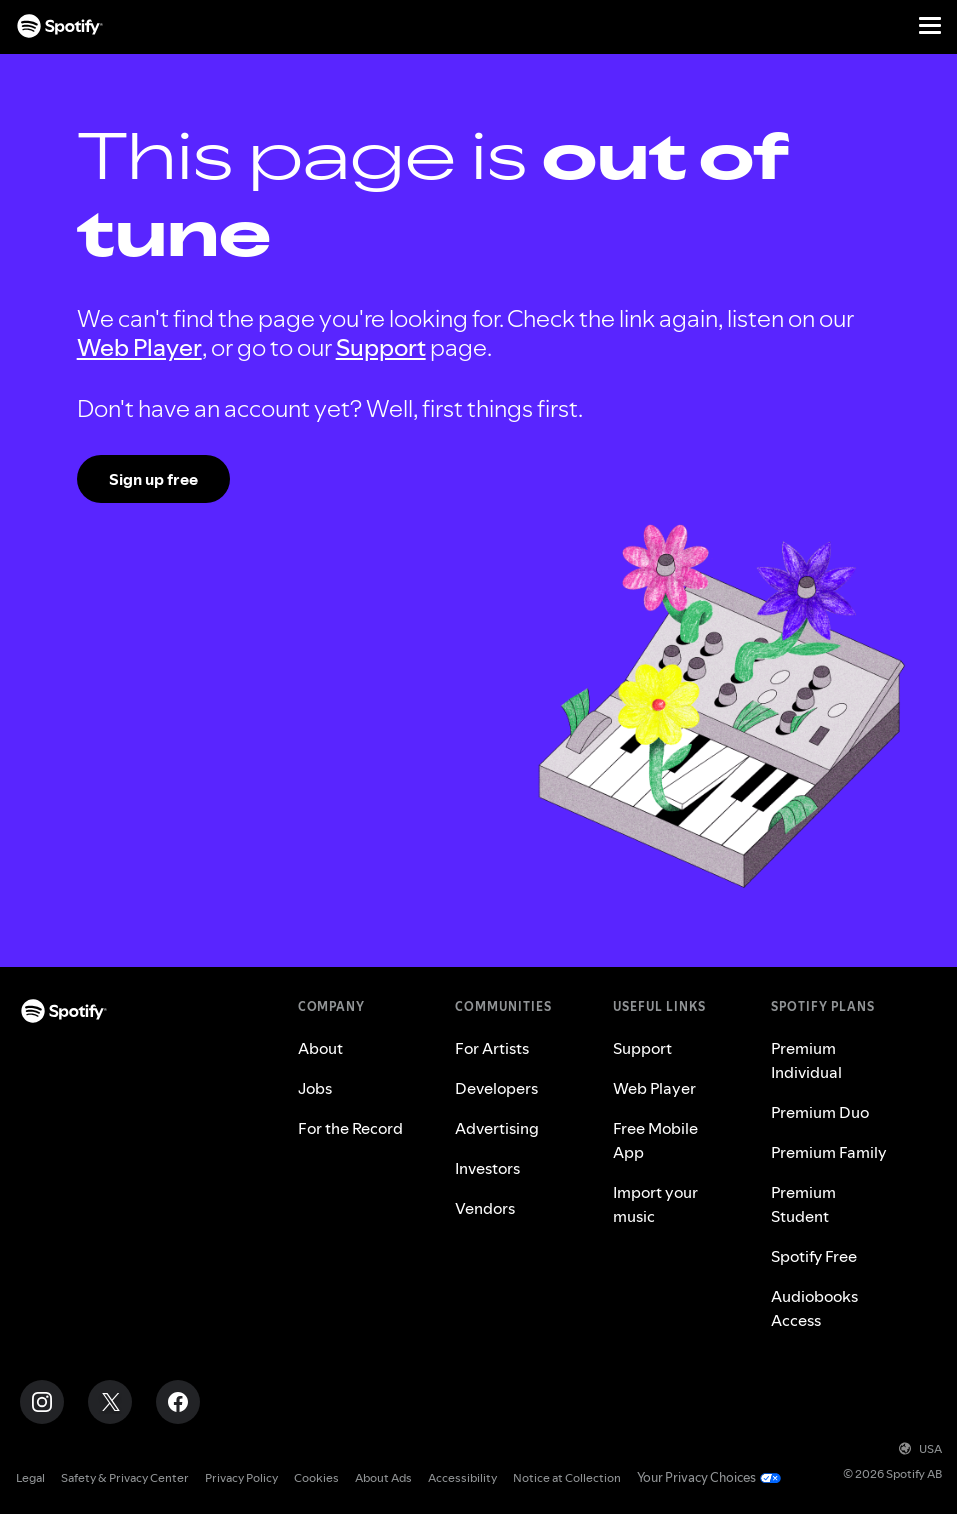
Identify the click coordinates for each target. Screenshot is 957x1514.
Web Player (139, 347)
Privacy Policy (241, 1477)
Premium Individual (806, 1060)
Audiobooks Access (814, 1308)
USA (920, 1448)
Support (381, 347)
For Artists (492, 1048)
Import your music (655, 1204)
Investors (487, 1168)
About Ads (383, 1477)
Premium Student (803, 1204)
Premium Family (829, 1152)
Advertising (497, 1128)
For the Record (350, 1128)
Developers (496, 1088)
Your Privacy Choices (693, 1478)
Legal (30, 1477)
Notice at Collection (567, 1477)
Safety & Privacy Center (125, 1477)
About (320, 1048)
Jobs (315, 1088)
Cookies (316, 1477)
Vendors (485, 1208)
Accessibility (462, 1477)
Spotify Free (814, 1256)
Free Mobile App (655, 1140)
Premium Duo (820, 1112)
